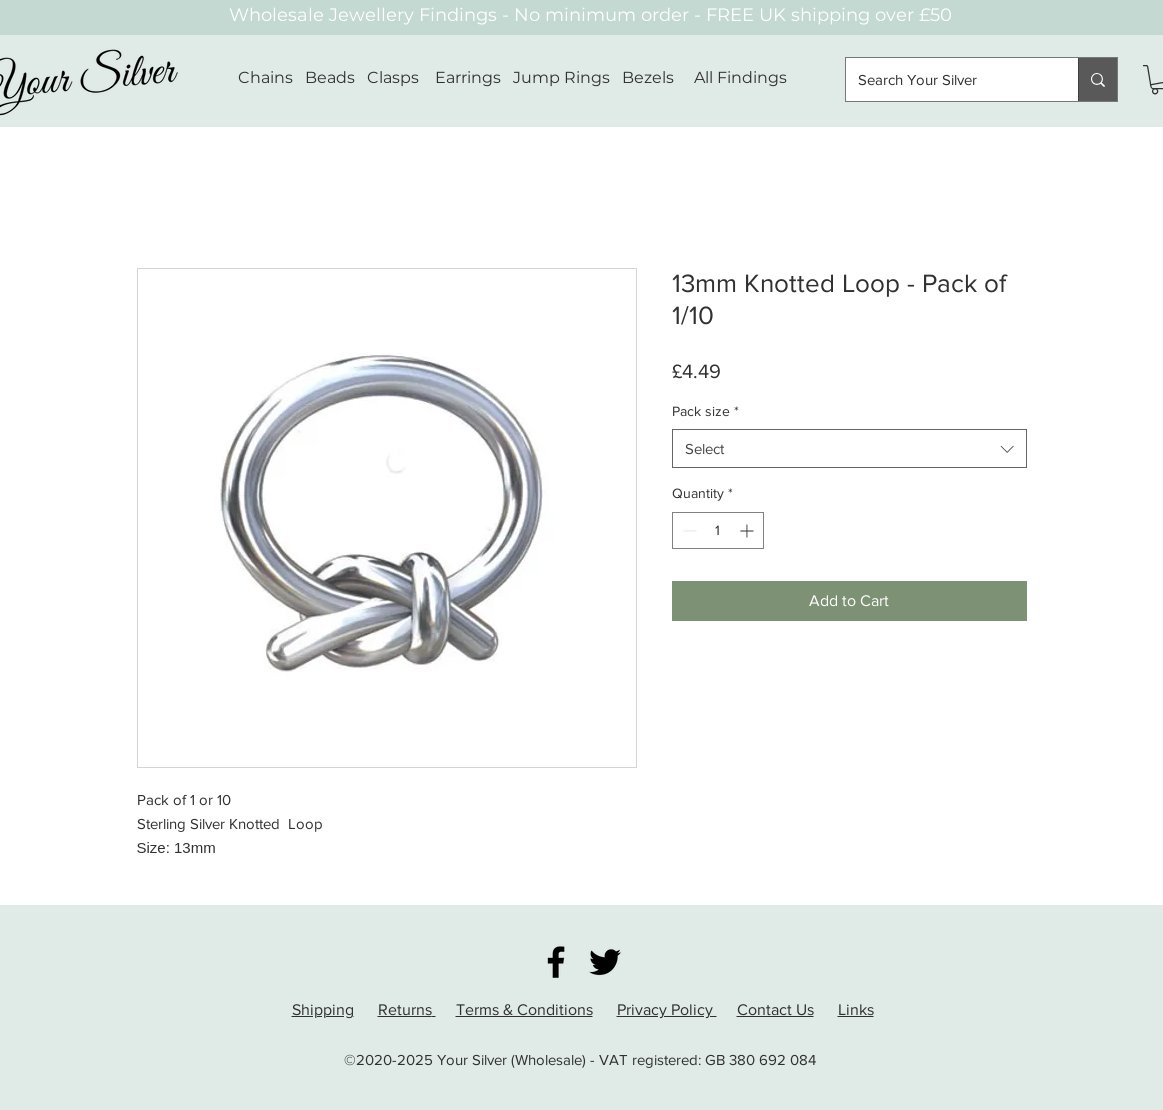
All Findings (740, 77)
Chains (265, 77)
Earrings (468, 77)
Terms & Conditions (524, 1009)
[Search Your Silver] (947, 79)
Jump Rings (561, 77)
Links (856, 1009)
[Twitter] (605, 962)
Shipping (323, 1009)
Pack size (705, 411)
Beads (330, 77)
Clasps (393, 77)
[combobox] (849, 448)
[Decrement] (687, 530)
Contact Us (775, 1009)
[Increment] (748, 530)
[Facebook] (556, 962)
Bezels (658, 77)
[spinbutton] (718, 530)
